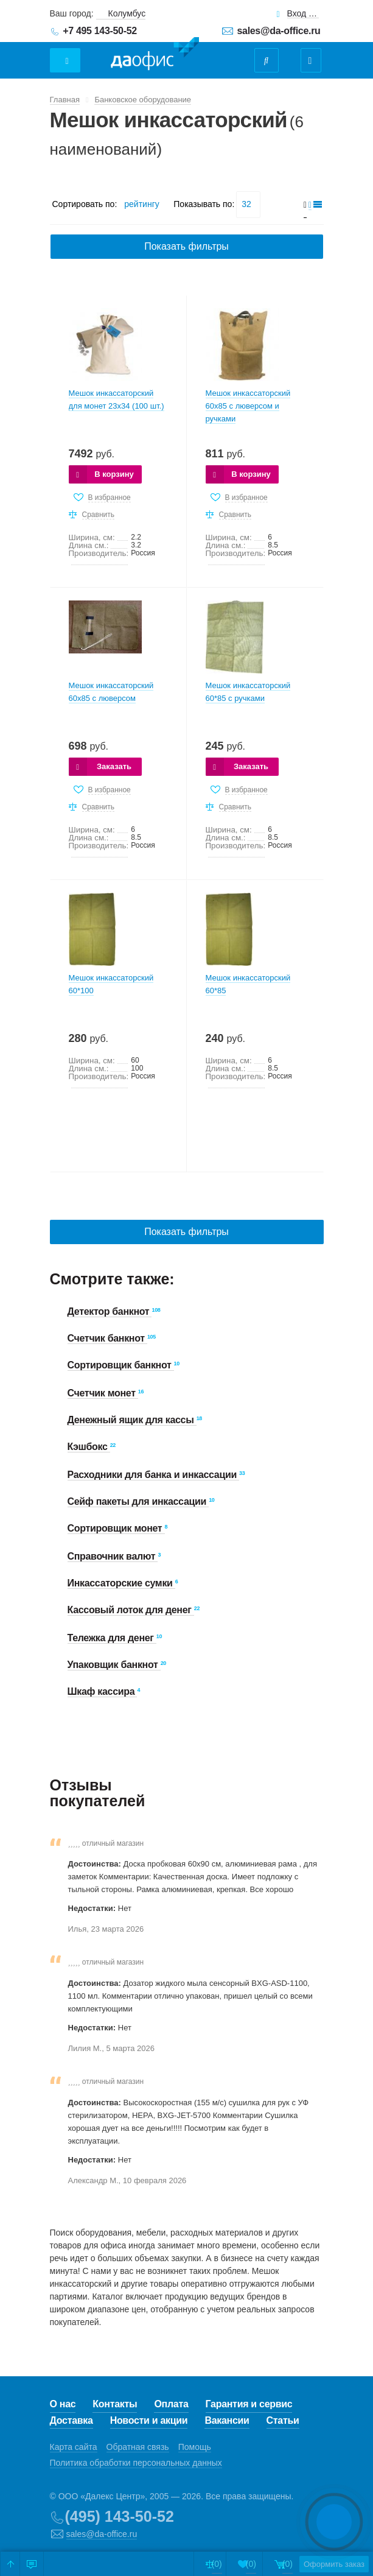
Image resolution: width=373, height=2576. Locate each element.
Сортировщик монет (116, 1528)
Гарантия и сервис (249, 2404)
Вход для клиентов (303, 13)
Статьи (283, 2420)
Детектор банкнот (110, 1311)
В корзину (114, 474)
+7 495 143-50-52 (100, 31)
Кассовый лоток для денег (131, 1610)
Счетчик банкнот (107, 1338)
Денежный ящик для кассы (132, 1420)
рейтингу (141, 204)
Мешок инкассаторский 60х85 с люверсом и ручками (248, 406)
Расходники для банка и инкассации (154, 1474)
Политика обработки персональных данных (136, 2463)
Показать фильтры (186, 246)
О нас (63, 2404)
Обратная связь (137, 2447)
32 (246, 204)
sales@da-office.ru (279, 31)
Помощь (194, 2447)
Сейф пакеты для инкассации (138, 1501)
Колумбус (127, 13)
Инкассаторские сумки (121, 1583)
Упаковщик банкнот (114, 1664)
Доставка (71, 2420)
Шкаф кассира (103, 1691)
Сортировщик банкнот (121, 1365)
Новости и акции (149, 2420)
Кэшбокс (89, 1446)
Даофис (155, 54)
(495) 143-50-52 (119, 2516)
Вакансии (226, 2420)
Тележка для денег (112, 1638)
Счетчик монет (103, 1393)
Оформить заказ (318, 2564)
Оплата (171, 2404)
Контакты (114, 2404)
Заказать (114, 766)
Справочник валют (113, 1556)
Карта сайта (73, 2447)
